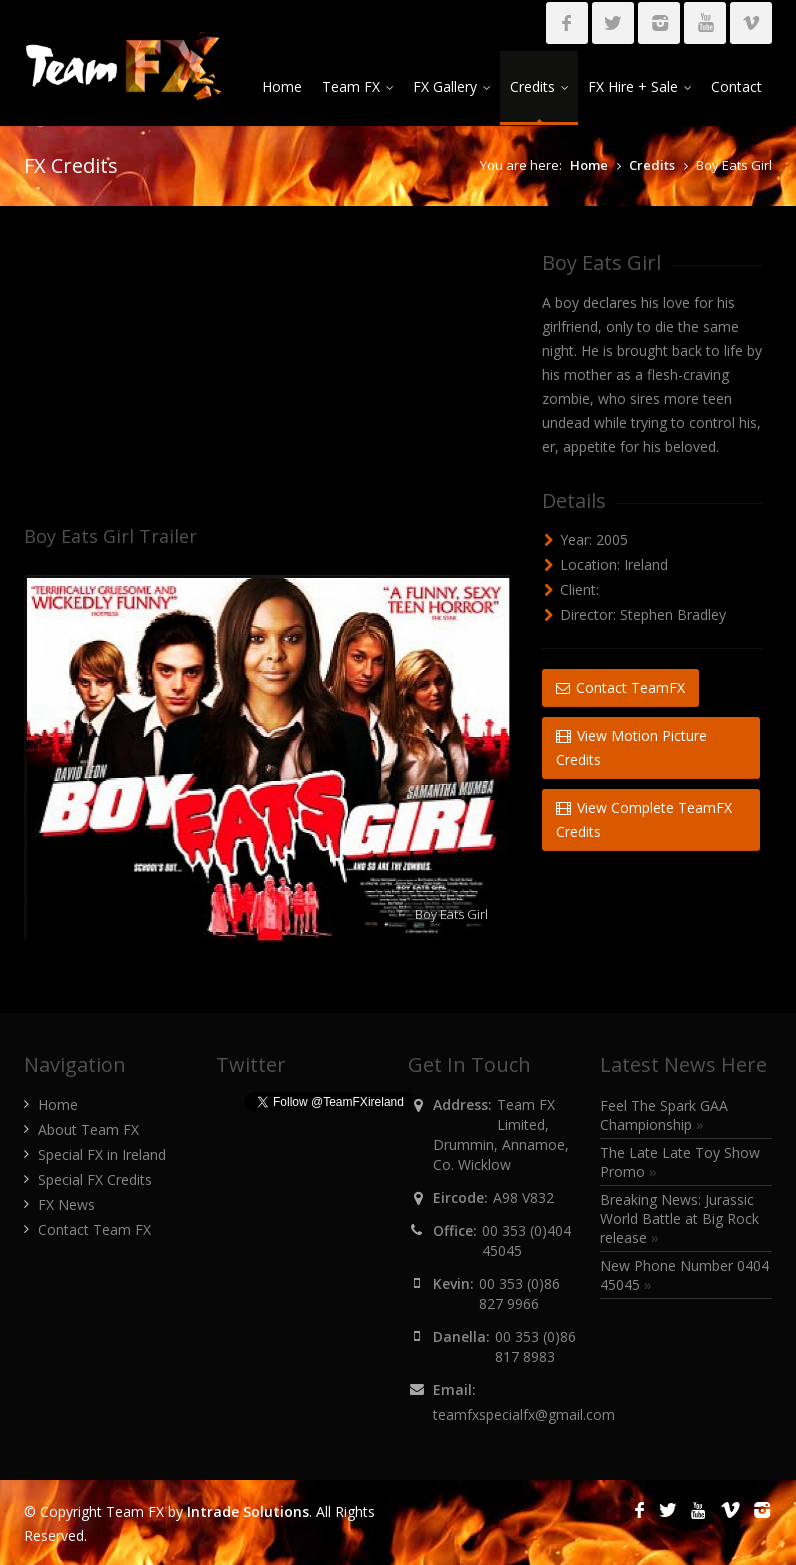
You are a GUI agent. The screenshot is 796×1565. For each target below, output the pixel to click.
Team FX (357, 86)
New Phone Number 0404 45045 (684, 1275)
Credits (539, 86)
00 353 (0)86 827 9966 (519, 1293)
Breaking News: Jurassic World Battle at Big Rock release (679, 1218)
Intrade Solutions (248, 1511)
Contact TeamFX (620, 687)
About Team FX (88, 1129)
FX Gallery (451, 86)
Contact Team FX (94, 1229)
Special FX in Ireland (102, 1154)
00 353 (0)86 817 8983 (535, 1346)
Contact (736, 86)
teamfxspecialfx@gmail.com (524, 1414)
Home (282, 86)
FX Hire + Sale (639, 86)
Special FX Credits (95, 1179)
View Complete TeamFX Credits (644, 819)
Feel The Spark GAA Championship (664, 1115)
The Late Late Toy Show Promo (680, 1162)
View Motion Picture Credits (631, 747)
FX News (66, 1204)
